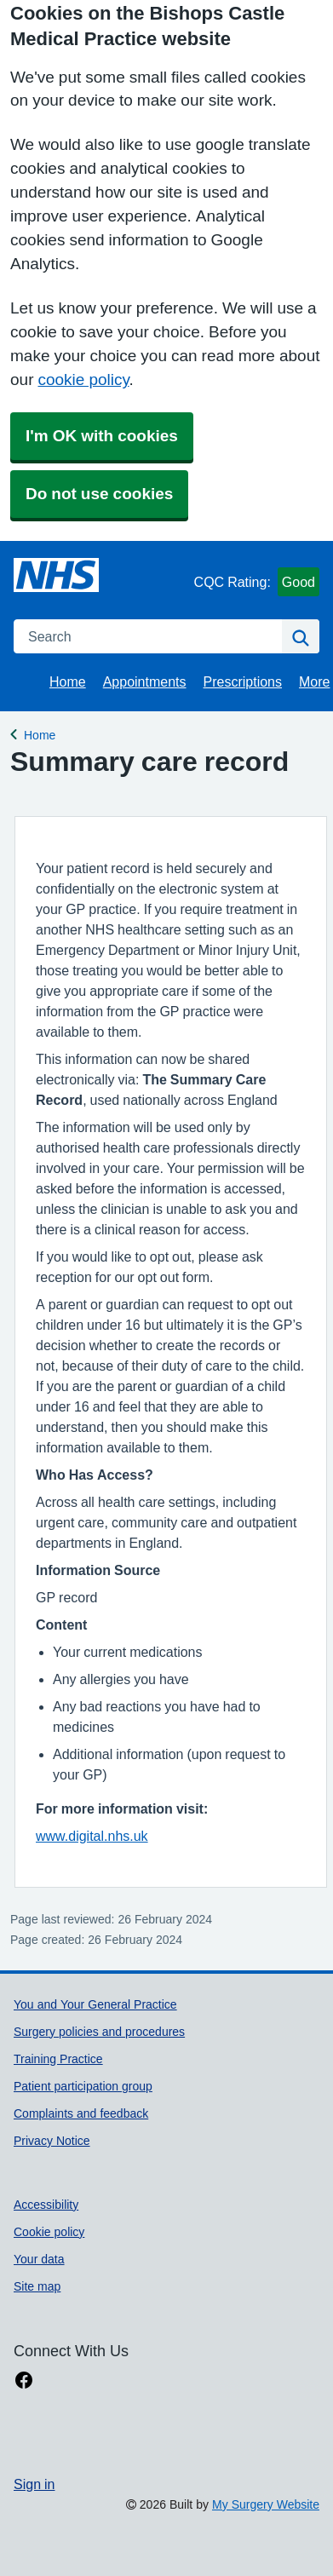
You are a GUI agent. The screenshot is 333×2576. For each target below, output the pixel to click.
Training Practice (58, 2059)
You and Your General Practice (95, 2004)
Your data (39, 2259)
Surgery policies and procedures (99, 2032)
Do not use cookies (99, 494)
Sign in (34, 2484)
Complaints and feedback (81, 2113)
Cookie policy (49, 2232)
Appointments (145, 681)
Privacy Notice (52, 2141)
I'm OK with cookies (102, 436)
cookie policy (83, 379)
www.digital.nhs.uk (92, 1836)
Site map (37, 2286)
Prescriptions (243, 681)
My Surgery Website (265, 2504)
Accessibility (46, 2205)
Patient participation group (83, 2086)
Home (67, 681)
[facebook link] (24, 2380)
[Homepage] (56, 575)
